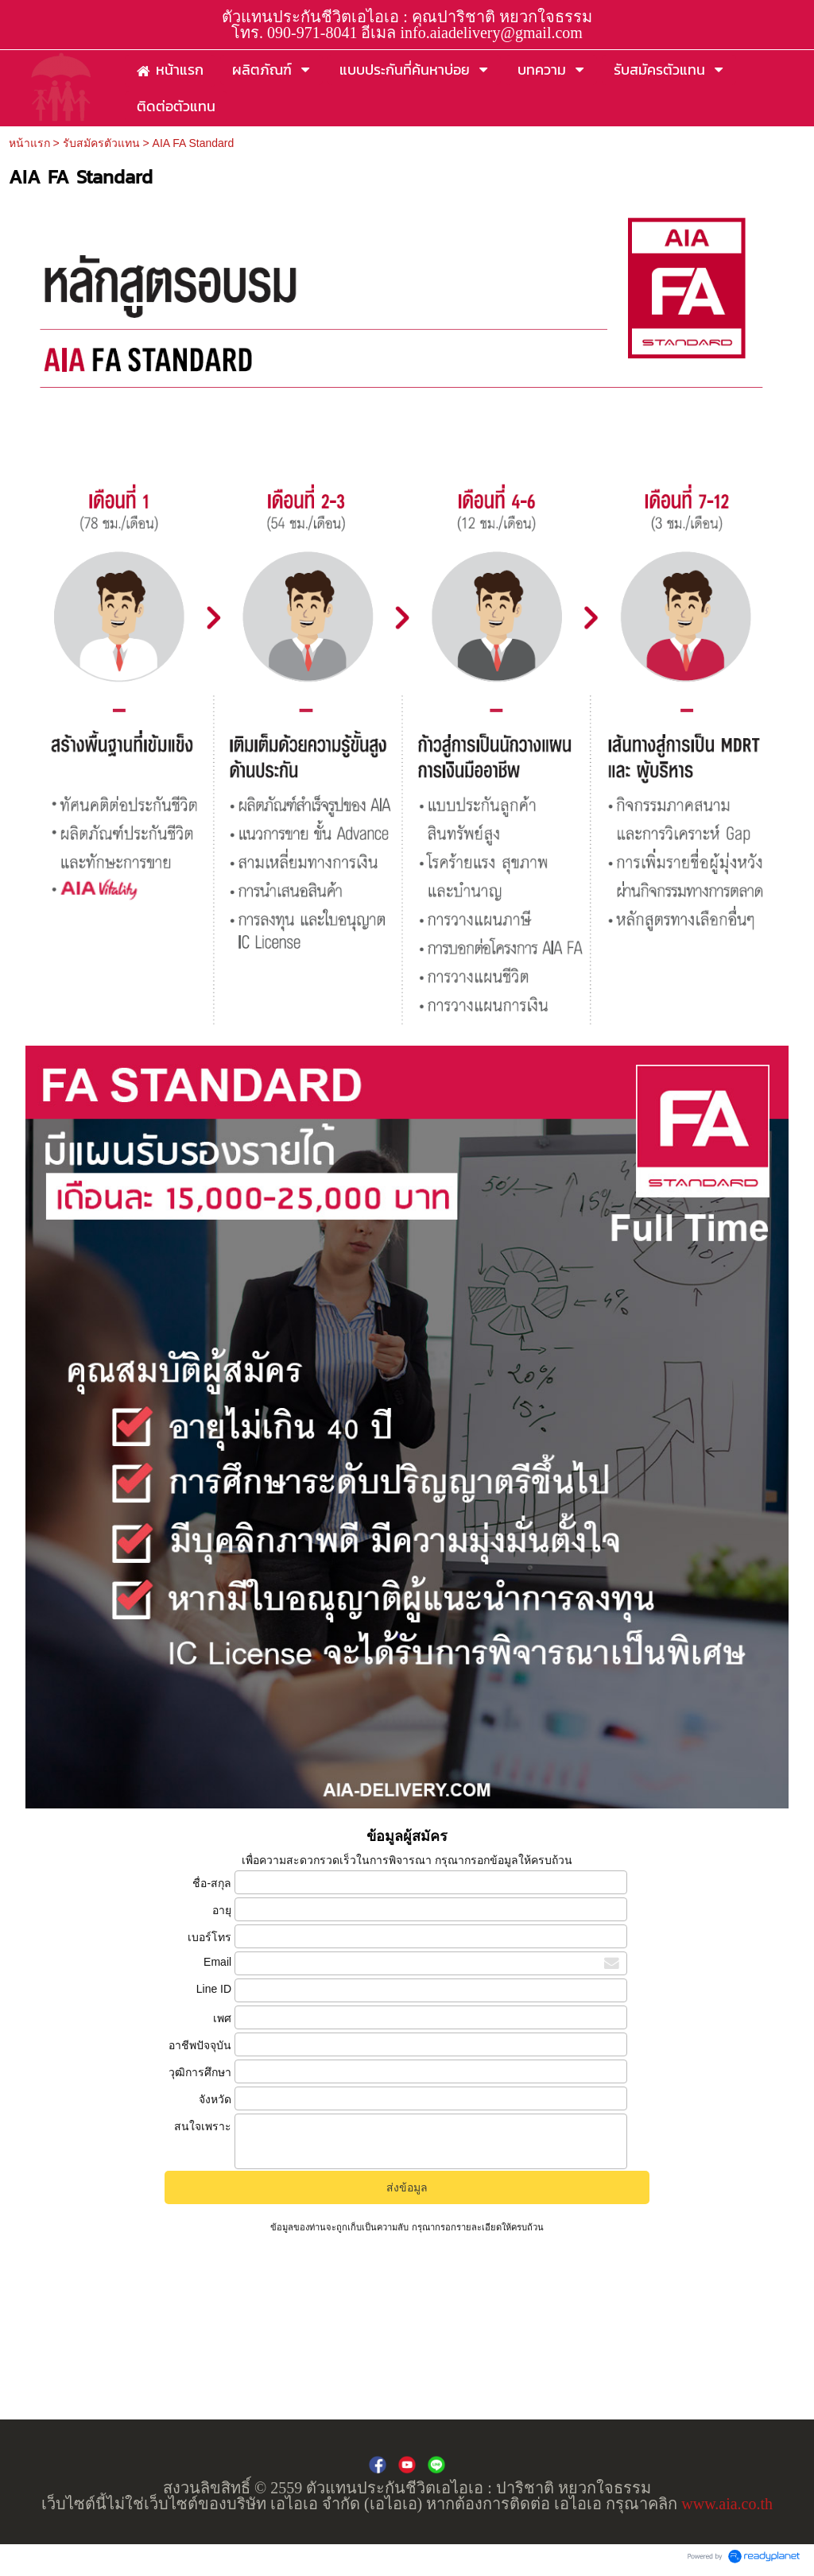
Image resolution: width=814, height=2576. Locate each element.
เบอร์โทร (209, 1937)
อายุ (221, 1910)
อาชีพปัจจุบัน (200, 2045)
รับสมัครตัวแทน (101, 143)
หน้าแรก (29, 143)
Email (217, 1961)
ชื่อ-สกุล (211, 1883)
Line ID (213, 1988)
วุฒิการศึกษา (200, 2072)
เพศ (222, 2018)
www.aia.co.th (727, 2503)
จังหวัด (215, 2099)
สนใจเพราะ (202, 2126)
